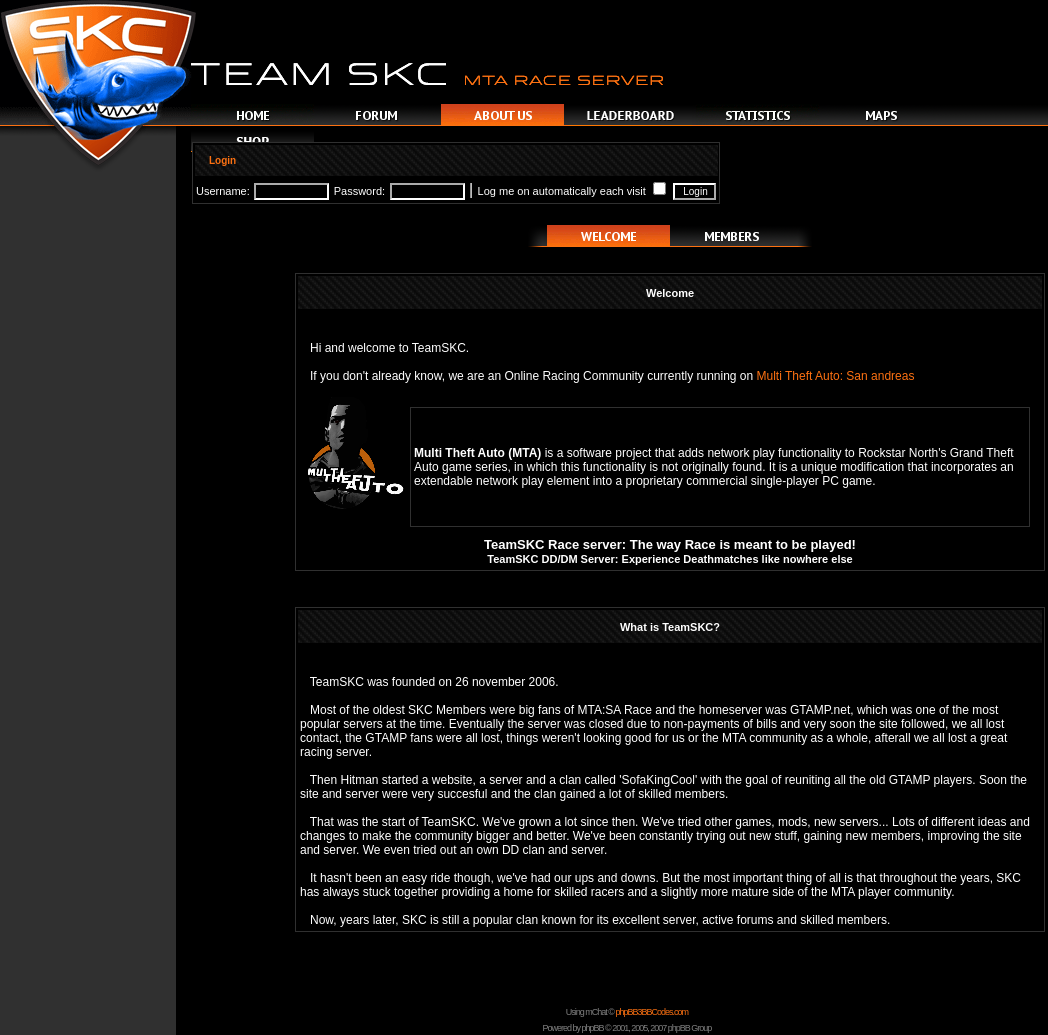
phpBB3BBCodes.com (651, 1012)
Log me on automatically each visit (572, 191)
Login (222, 160)
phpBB (593, 1028)
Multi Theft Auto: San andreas (836, 376)
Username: (223, 191)
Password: (359, 191)
